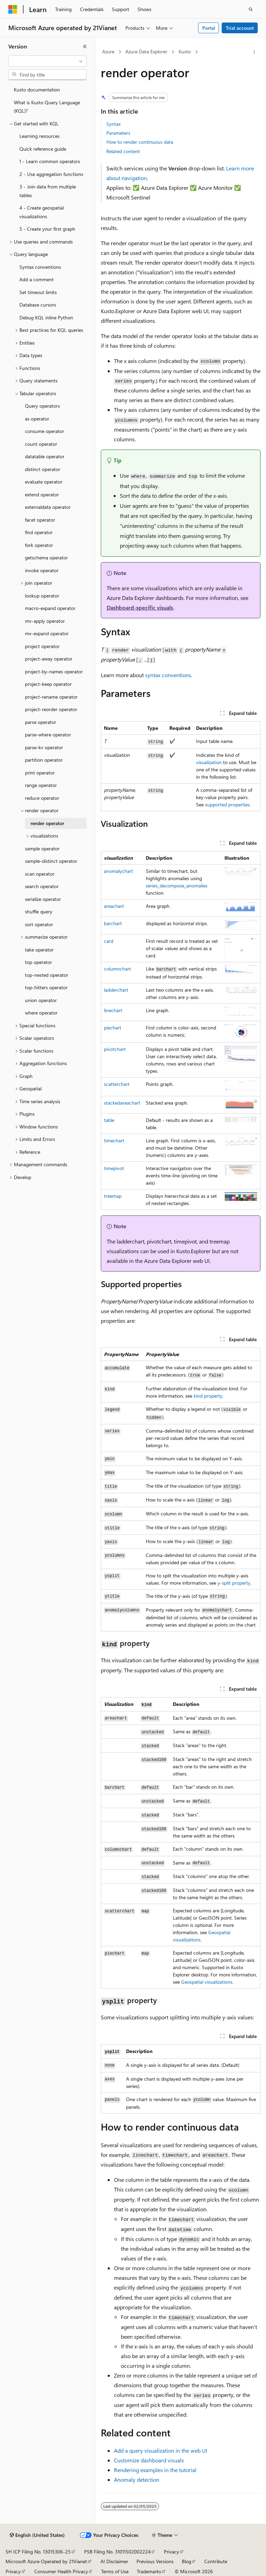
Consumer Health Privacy (61, 2571)
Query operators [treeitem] (42, 405)
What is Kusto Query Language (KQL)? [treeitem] (47, 106)
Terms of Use (114, 2571)
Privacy (171, 2551)
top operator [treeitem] (38, 962)
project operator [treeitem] (42, 646)
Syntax (113, 124)
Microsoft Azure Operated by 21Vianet (46, 2561)
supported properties (227, 804)
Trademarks (149, 2571)
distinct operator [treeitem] (42, 469)
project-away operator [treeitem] (48, 658)
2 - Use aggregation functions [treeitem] (51, 174)
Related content (123, 151)
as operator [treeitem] (37, 418)
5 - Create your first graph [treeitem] (47, 228)
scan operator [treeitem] (39, 873)
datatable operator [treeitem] (44, 456)
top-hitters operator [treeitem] (46, 987)
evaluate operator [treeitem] (43, 481)
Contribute (215, 2561)
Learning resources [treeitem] (39, 136)
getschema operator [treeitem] (46, 557)
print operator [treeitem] (40, 772)
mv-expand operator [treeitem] (47, 633)
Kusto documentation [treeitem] (37, 89)
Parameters (118, 133)
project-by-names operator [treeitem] (54, 671)
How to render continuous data (139, 142)
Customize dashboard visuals (149, 2460)
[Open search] (251, 9)
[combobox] (47, 61)
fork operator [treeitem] (39, 545)
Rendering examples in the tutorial (155, 2469)
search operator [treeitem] (42, 886)
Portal (208, 28)
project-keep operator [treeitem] (48, 684)
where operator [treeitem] (41, 1012)
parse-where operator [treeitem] (48, 734)
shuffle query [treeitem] (38, 911)
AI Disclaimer (114, 2561)
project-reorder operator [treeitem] (51, 709)
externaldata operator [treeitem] (48, 507)
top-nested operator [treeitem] (46, 975)
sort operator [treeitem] (39, 924)
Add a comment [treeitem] (36, 279)
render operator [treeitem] (47, 823)
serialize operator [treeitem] (43, 899)
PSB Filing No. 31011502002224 (117, 2551)
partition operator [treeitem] (44, 759)
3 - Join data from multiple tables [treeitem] (47, 190)
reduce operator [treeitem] (42, 798)
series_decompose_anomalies (176, 885)
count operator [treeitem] (41, 444)
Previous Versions (155, 2561)
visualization (209, 762)
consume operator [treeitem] (44, 431)
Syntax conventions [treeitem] (40, 267)
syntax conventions (168, 675)
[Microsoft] (12, 9)
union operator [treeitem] (41, 1000)
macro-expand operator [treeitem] (50, 608)
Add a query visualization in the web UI (160, 2450)
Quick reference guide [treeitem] (42, 148)
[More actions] (254, 51)
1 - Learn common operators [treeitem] (49, 161)
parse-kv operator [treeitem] (44, 747)
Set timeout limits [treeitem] (38, 292)
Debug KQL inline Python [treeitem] (46, 317)
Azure (108, 51)
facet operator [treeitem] (40, 519)
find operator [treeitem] (39, 532)
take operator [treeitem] (39, 949)
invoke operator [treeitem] (42, 570)
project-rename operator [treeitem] (51, 696)
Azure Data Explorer (146, 51)
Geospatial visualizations (206, 1982)
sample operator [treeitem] (42, 848)
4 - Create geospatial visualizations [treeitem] (41, 212)
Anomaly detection (136, 2479)
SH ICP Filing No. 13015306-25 (38, 2551)
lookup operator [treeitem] (42, 595)
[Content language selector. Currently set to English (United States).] (37, 2535)
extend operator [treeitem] (42, 494)
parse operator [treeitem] (40, 722)
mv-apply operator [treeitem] (45, 621)
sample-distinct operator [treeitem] (51, 861)
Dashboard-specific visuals (140, 607)
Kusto (185, 51)
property (208, 1395)
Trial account (240, 28)
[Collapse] (85, 46)
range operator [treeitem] (41, 785)
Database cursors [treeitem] (37, 304)
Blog (186, 2561)
